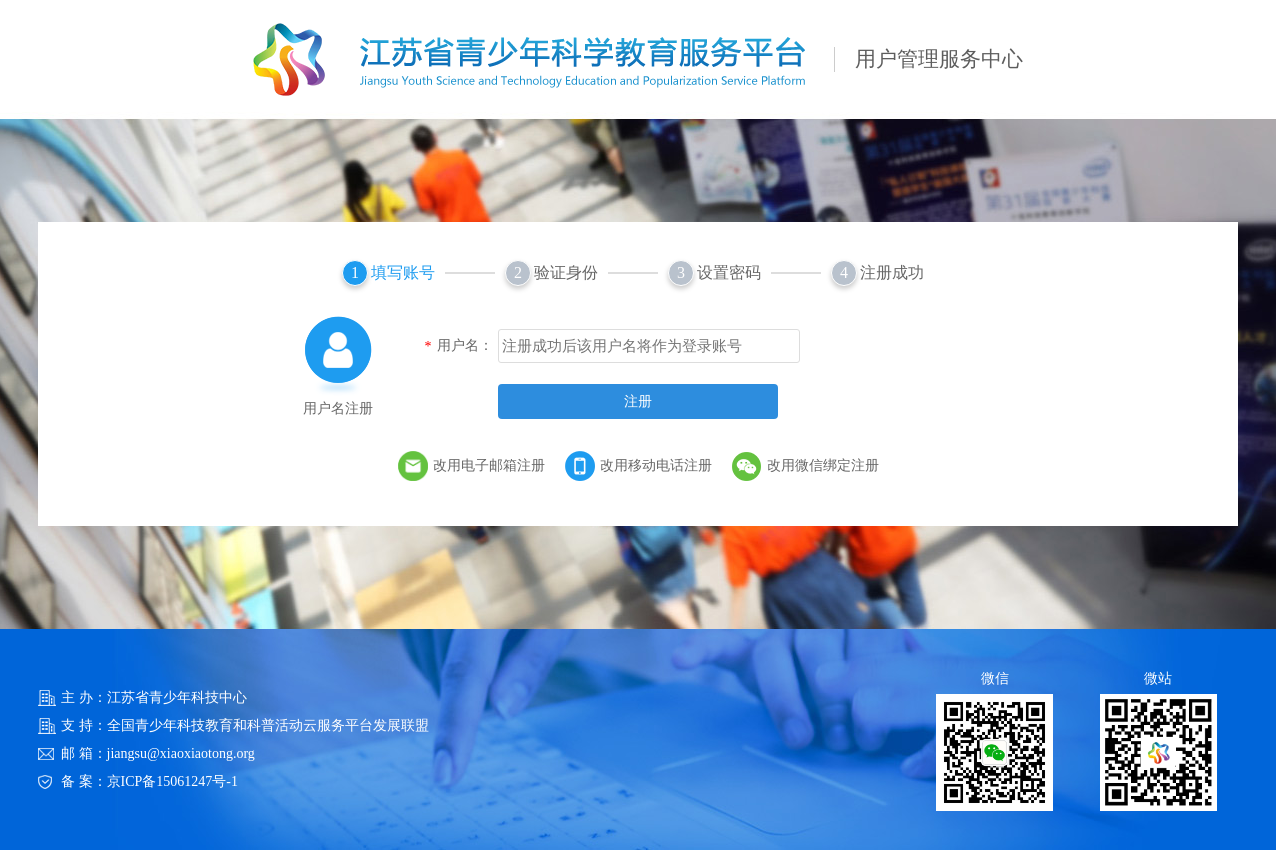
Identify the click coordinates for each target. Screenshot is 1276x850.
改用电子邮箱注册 (489, 465)
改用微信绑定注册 (823, 465)
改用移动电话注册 (656, 465)
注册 (638, 401)
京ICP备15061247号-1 (172, 781)
